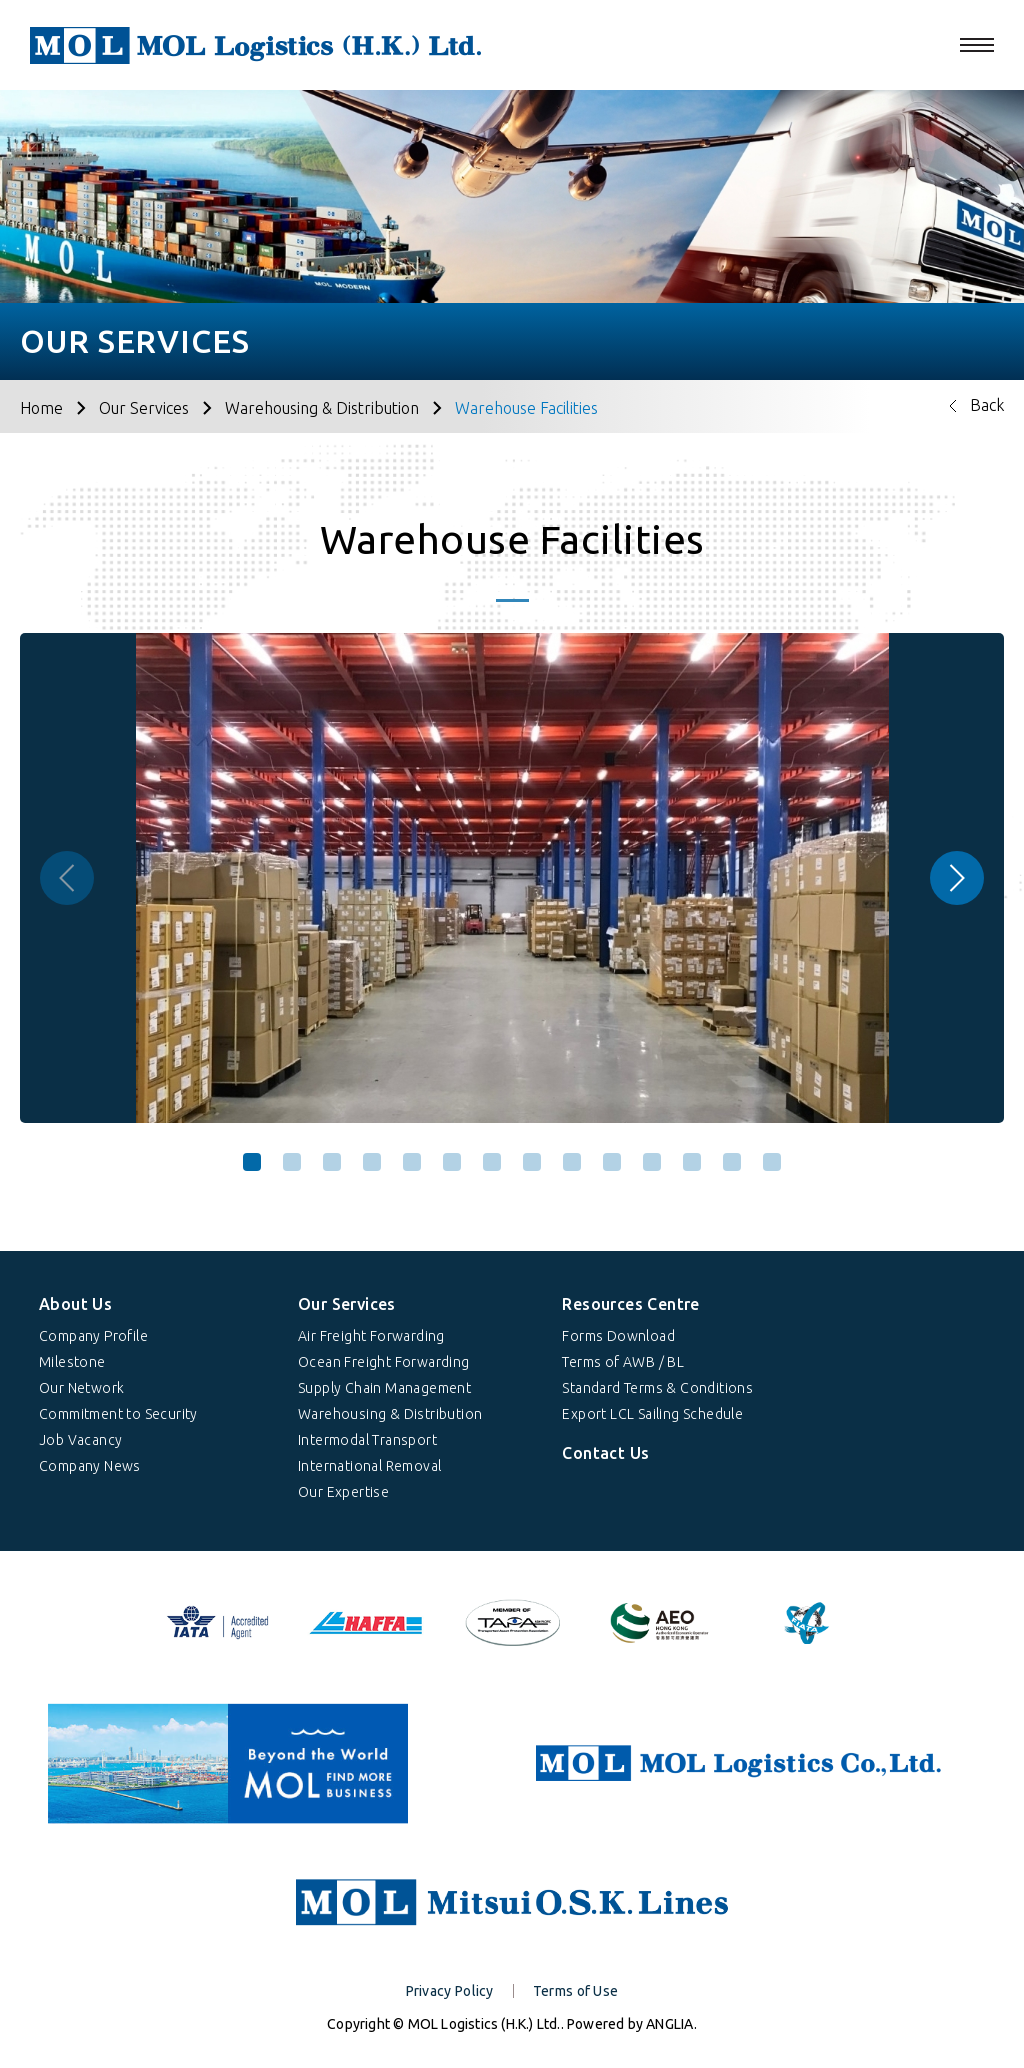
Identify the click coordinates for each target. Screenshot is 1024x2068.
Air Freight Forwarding (371, 1336)
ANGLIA (669, 2024)
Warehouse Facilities (526, 408)
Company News (90, 1466)
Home (41, 408)
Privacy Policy (450, 1991)
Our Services (144, 408)
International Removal (369, 1466)
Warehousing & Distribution (322, 408)
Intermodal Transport (367, 1440)
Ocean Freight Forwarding (384, 1362)
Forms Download (618, 1336)
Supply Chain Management (384, 1388)
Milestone (72, 1362)
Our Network (81, 1388)
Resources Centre (630, 1304)
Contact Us (605, 1453)
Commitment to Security (118, 1414)
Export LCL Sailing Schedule (652, 1414)
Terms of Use (576, 1991)
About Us (75, 1304)
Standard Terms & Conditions (657, 1388)
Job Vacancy (80, 1440)
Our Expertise (343, 1492)
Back (987, 405)
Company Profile (93, 1336)
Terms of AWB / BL (623, 1362)
